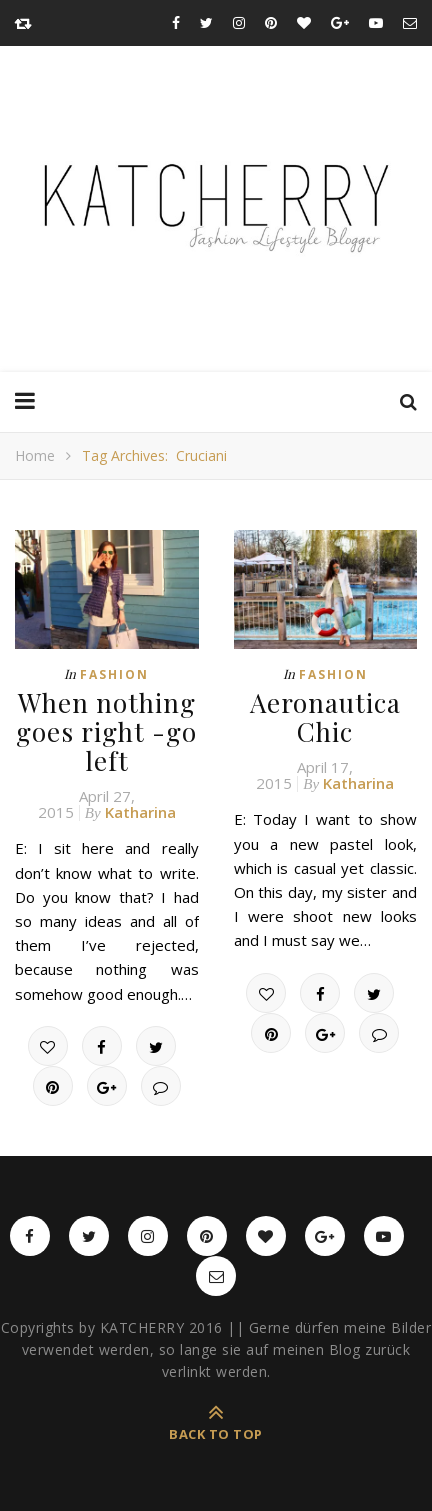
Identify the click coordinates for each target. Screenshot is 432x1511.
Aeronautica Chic (325, 717)
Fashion (114, 674)
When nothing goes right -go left (106, 731)
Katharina (140, 812)
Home (35, 455)
